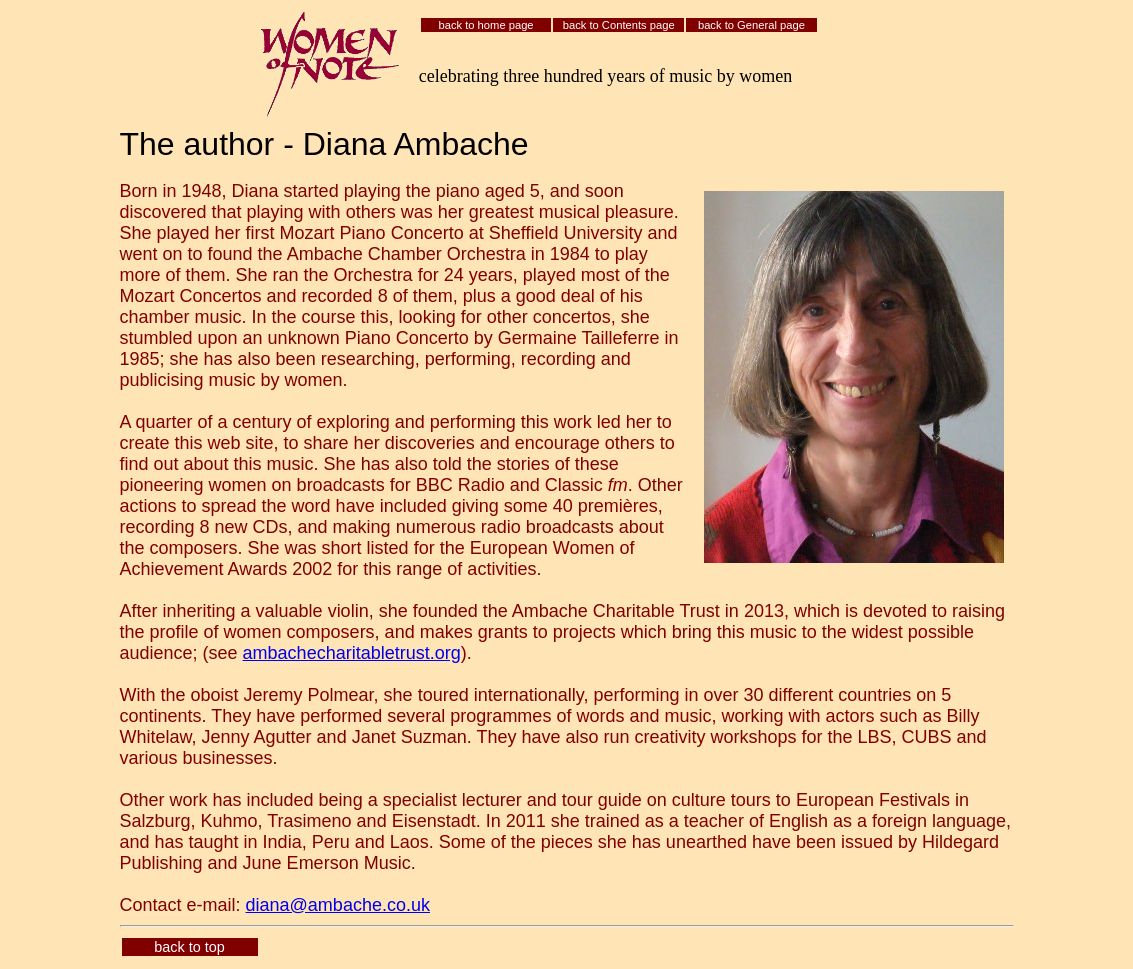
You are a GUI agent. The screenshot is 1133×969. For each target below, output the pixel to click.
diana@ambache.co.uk (338, 905)
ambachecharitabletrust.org (352, 653)
